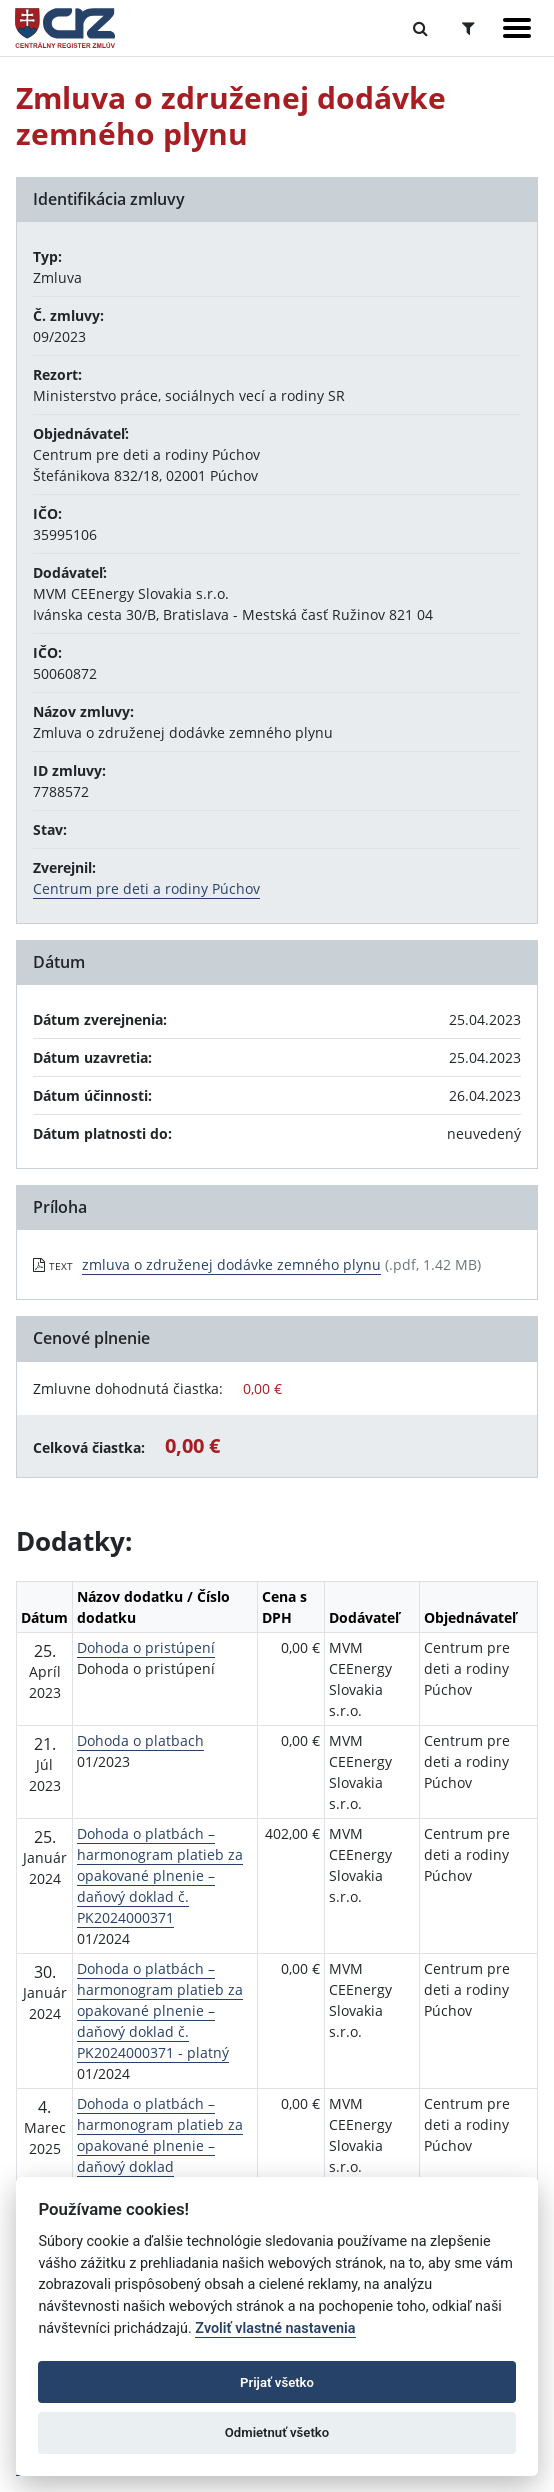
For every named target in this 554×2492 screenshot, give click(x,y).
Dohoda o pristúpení (146, 1647)
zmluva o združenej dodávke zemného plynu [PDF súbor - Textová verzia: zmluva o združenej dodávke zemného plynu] (231, 1264)
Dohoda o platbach (140, 1740)
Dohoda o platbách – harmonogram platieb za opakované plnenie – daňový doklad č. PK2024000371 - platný (160, 2010)
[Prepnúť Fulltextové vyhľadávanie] (420, 28)
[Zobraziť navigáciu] (517, 28)
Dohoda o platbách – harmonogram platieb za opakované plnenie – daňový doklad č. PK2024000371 (160, 1875)
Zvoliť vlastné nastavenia (275, 2328)
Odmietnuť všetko (277, 2432)
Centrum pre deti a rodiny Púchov (146, 888)
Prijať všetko (277, 2382)
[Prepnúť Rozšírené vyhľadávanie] (468, 28)
